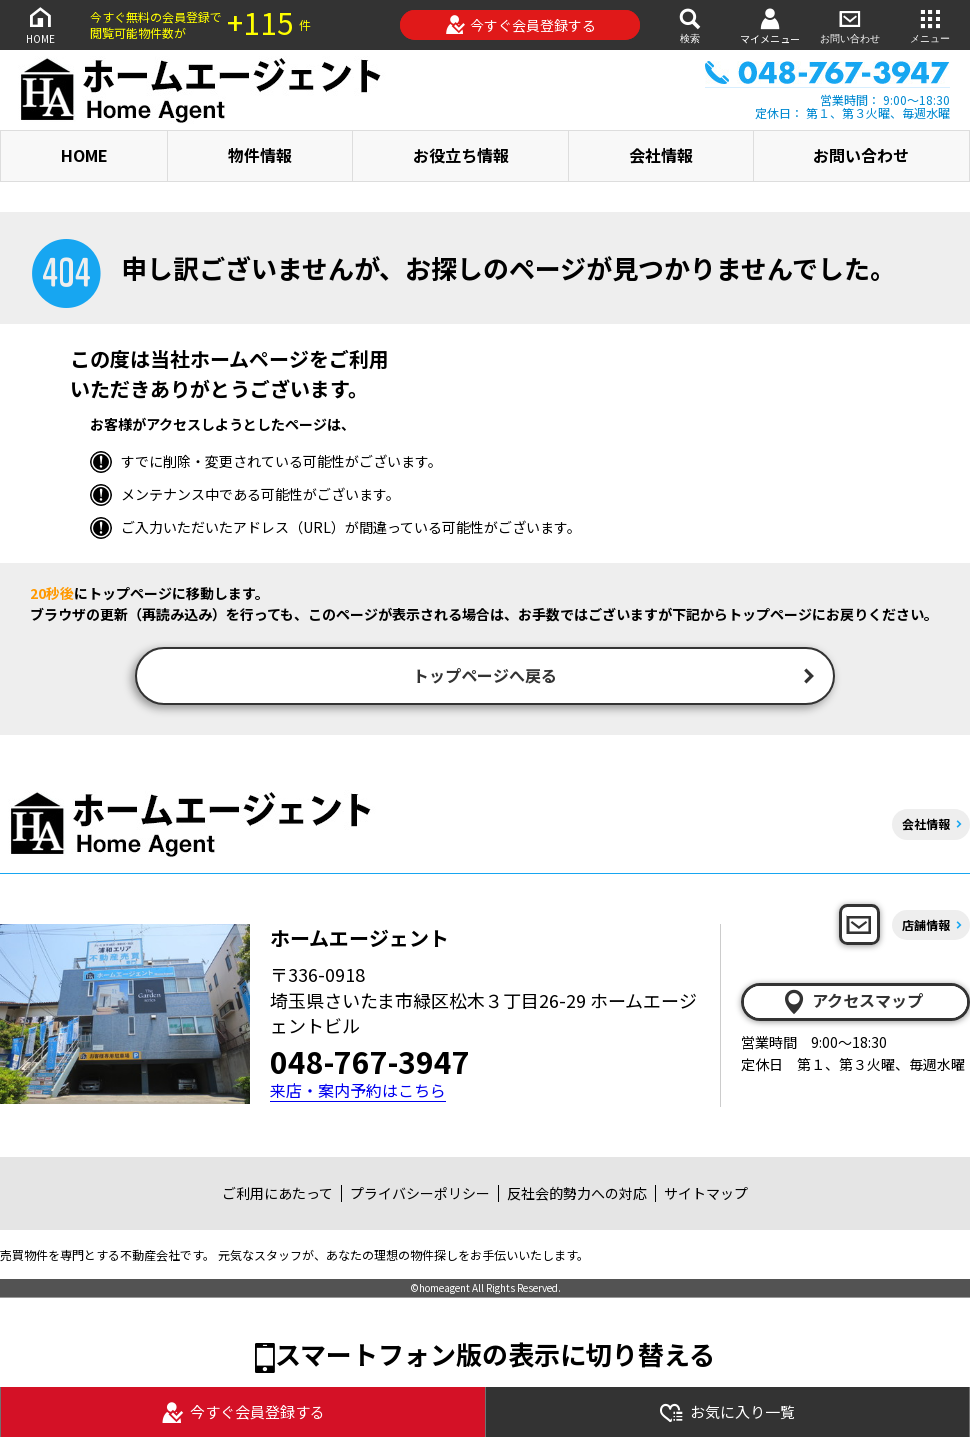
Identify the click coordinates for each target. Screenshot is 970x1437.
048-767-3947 (370, 1063)
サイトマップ (706, 1195)
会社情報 (661, 155)
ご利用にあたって (277, 1195)
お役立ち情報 (461, 155)
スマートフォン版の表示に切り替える (495, 1355)
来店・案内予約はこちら (358, 1092)
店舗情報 (926, 926)
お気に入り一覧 (727, 1412)
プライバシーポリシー (420, 1195)
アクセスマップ (852, 1003)
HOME (40, 24)
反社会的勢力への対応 (577, 1195)
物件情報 (260, 155)
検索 (690, 24)
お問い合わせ (850, 24)
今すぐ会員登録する (520, 25)
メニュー (930, 24)
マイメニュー (770, 25)
